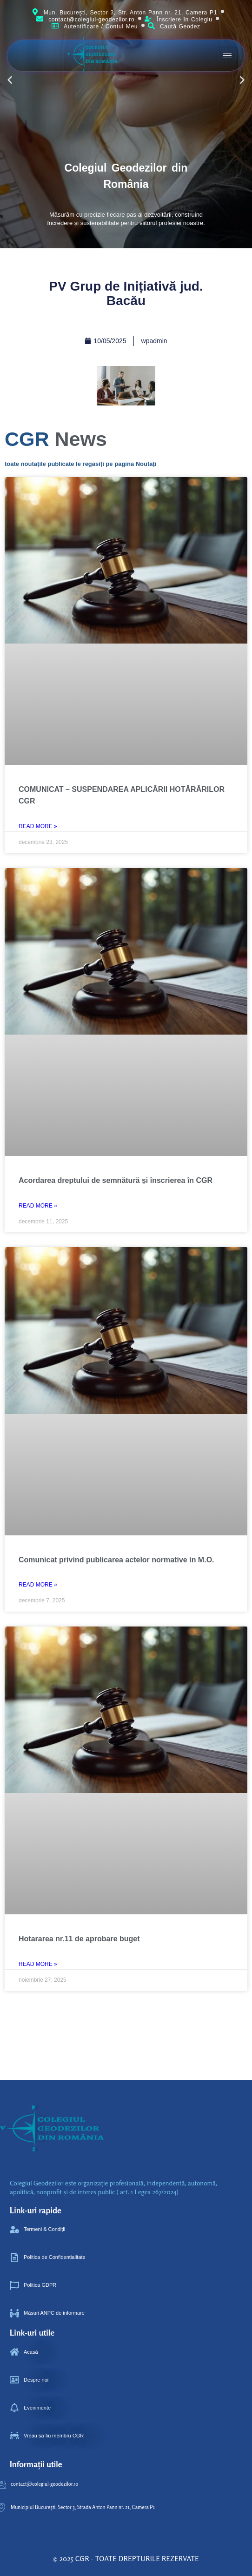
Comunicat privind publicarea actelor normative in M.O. (116, 1560)
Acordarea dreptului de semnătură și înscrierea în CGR (115, 1180)
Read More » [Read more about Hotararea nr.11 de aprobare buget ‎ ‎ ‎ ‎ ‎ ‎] (38, 1964)
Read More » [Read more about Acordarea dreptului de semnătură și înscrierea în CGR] (38, 1205)
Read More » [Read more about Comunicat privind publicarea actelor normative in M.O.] (38, 1584)
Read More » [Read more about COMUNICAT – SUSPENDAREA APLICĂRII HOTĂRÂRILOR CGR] (38, 826)
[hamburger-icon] (227, 55)
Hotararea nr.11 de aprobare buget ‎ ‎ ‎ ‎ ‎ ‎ (85, 1939)
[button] (242, 80)
